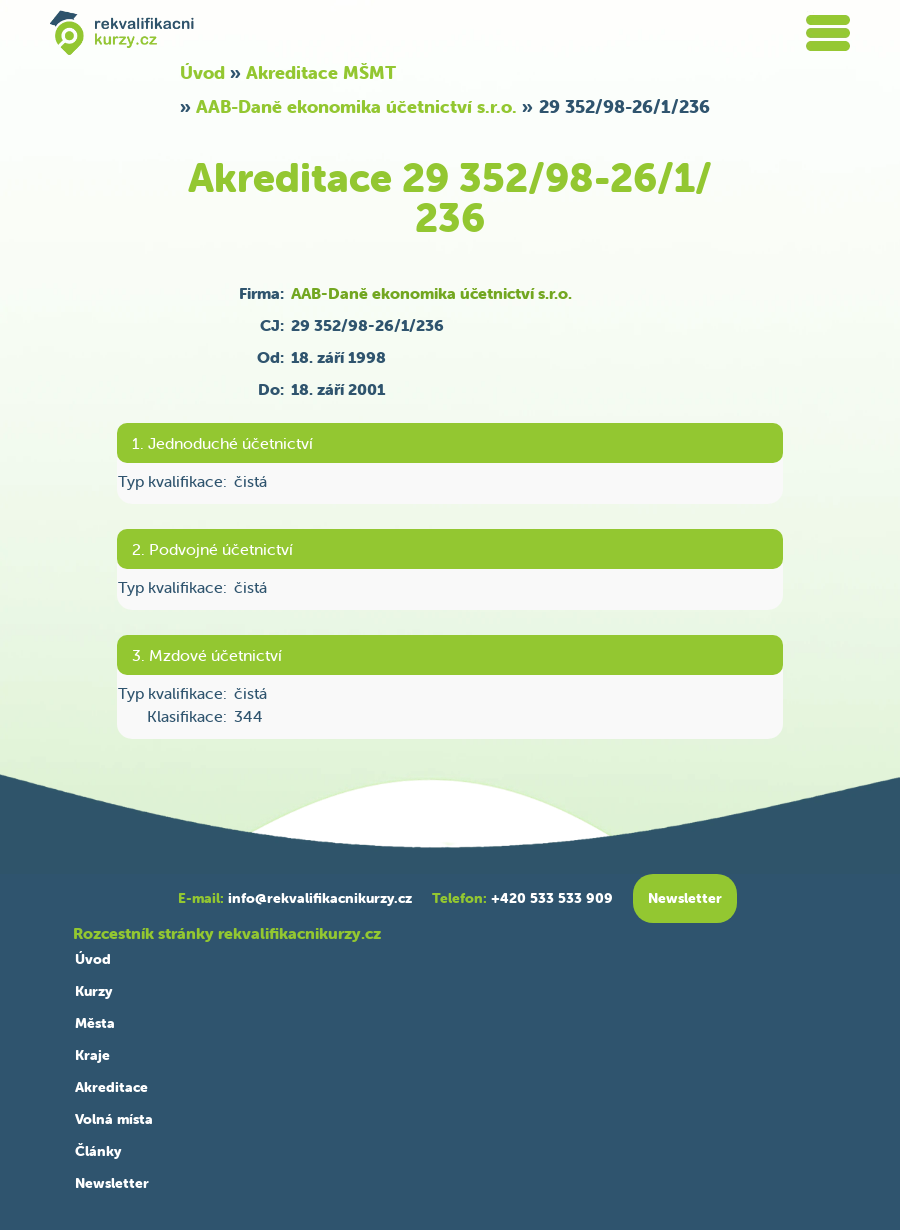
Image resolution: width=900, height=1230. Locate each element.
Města (95, 1023)
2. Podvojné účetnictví (212, 549)
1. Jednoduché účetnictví (222, 443)
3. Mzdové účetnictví (207, 655)
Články (98, 1151)
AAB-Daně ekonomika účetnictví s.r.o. (356, 106)
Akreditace (111, 1087)
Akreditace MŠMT (321, 72)
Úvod (202, 72)
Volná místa (114, 1119)
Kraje (92, 1055)
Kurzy (93, 991)
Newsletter (112, 1183)
